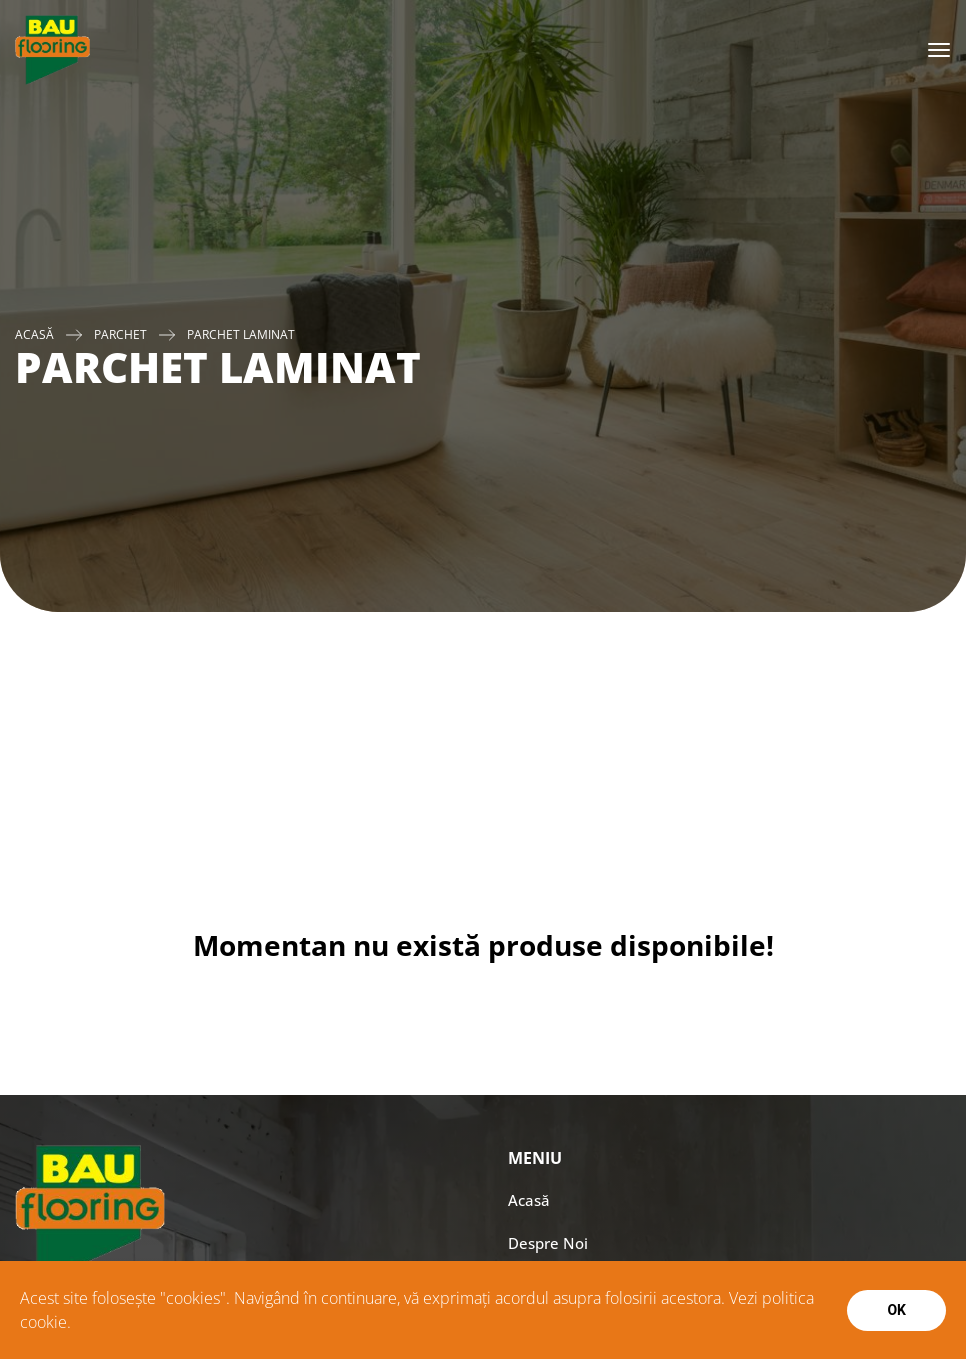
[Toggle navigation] (939, 50)
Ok (896, 1310)
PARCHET (120, 334)
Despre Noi (548, 1243)
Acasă (34, 334)
